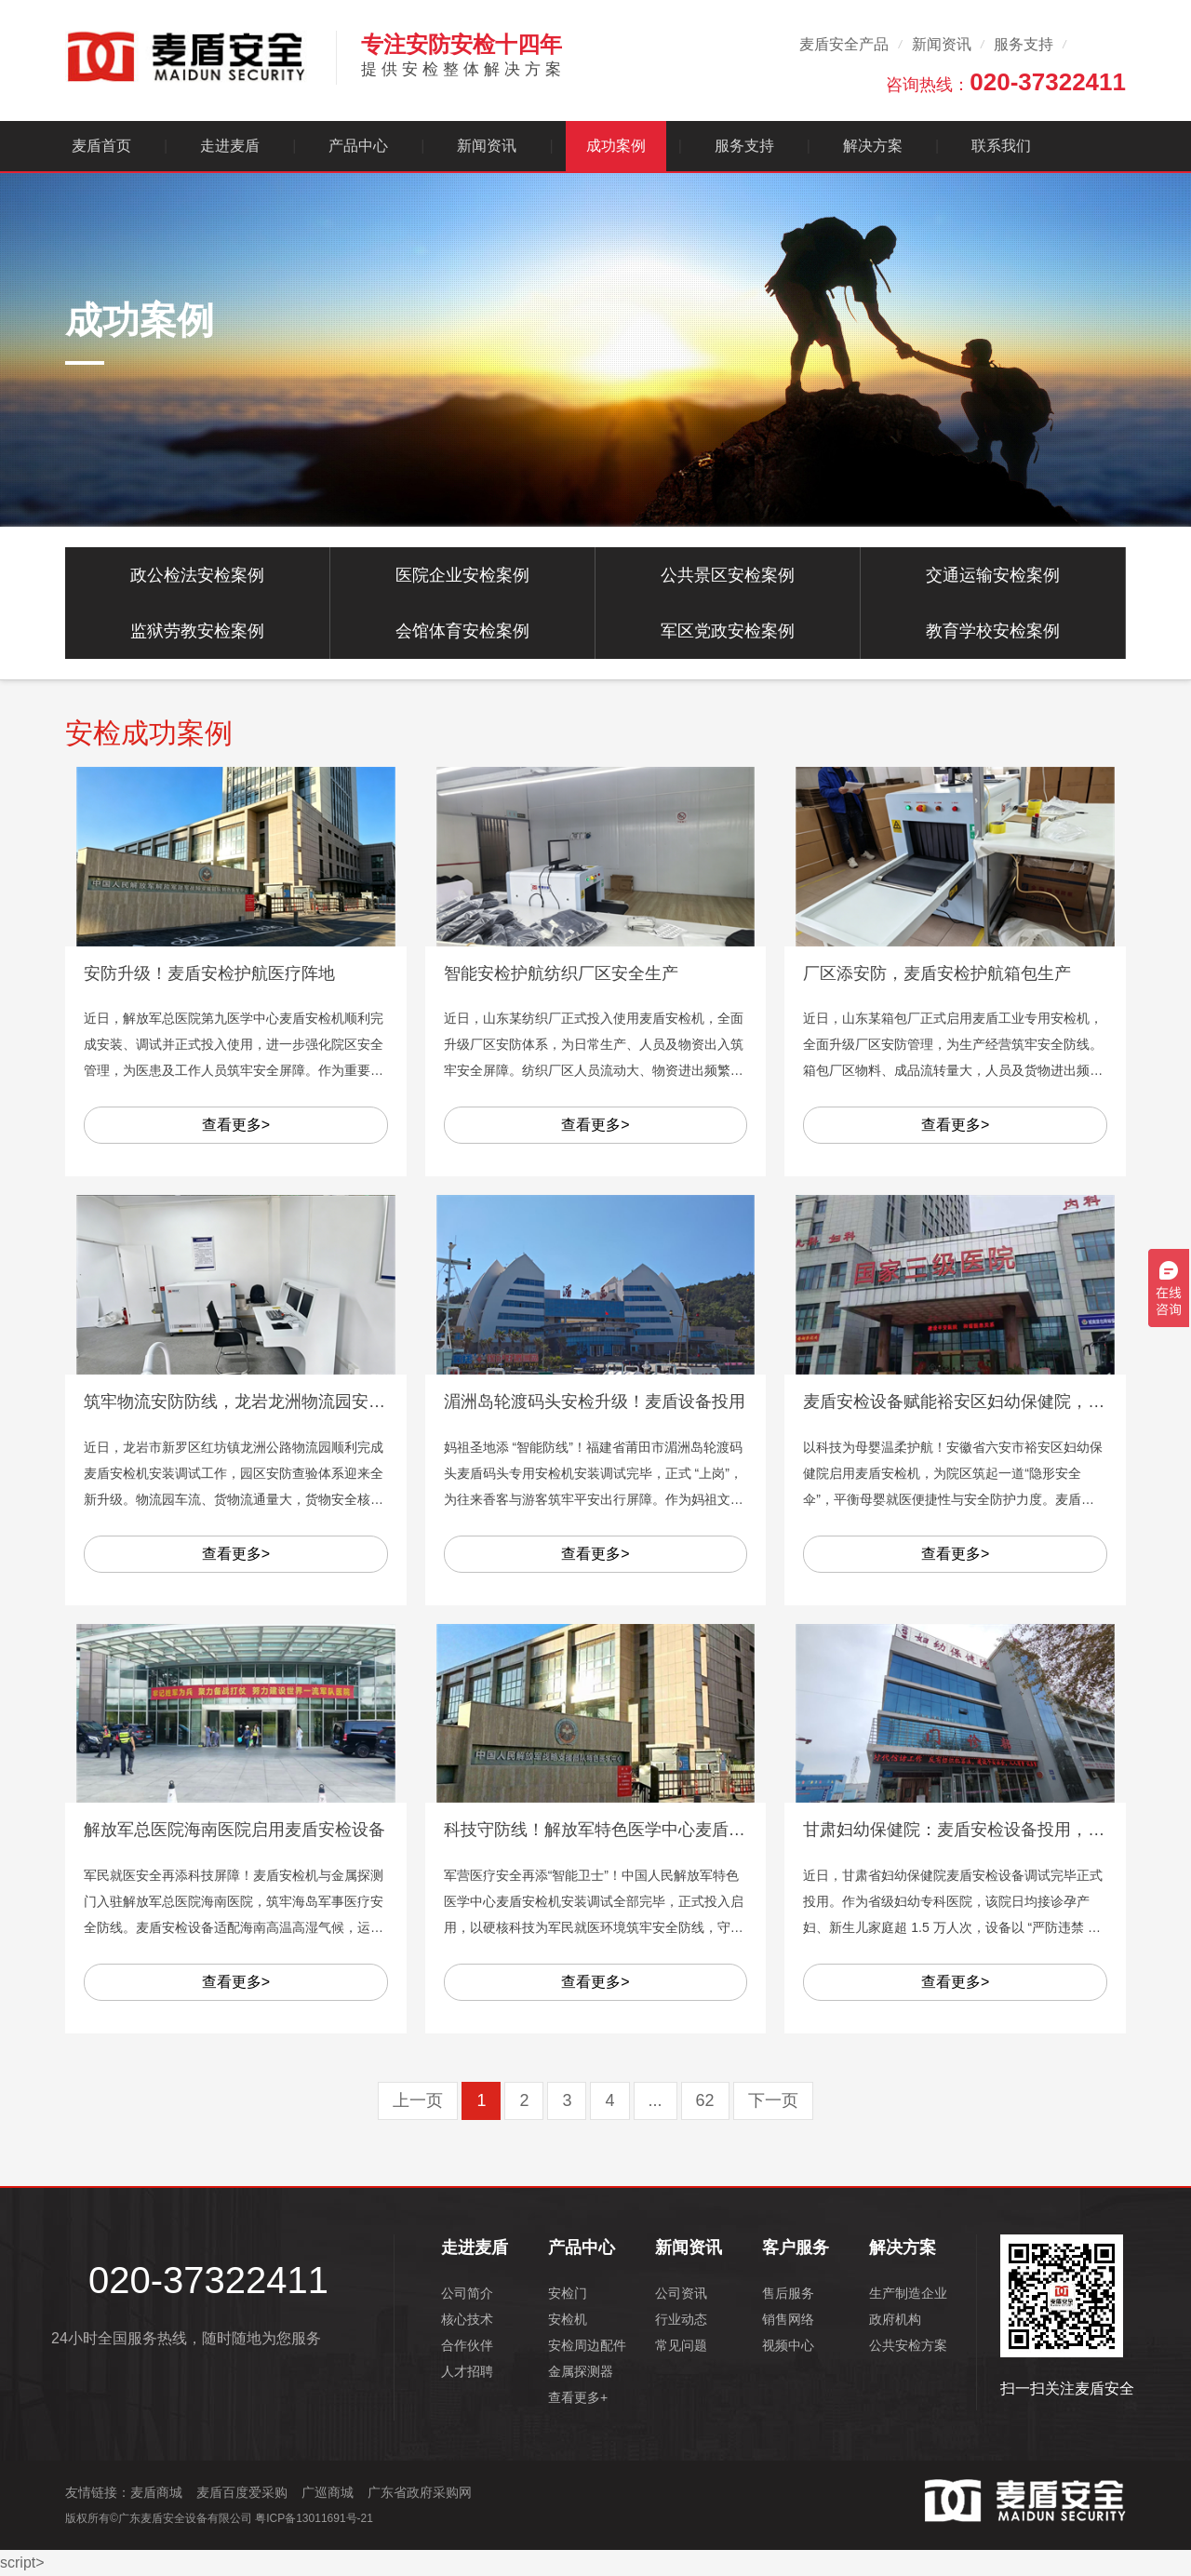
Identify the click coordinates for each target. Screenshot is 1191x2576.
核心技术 (467, 2319)
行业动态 (681, 2319)
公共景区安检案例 (728, 575)
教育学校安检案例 (993, 631)
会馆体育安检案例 (462, 631)
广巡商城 (327, 2492)
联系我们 (1001, 146)
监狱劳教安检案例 (197, 631)
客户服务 (795, 2247)
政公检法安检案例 (197, 575)
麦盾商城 (156, 2492)
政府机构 (895, 2319)
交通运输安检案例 (993, 575)
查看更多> (236, 1125)
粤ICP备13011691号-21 (314, 2518)
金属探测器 (580, 2371)
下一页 (773, 2100)
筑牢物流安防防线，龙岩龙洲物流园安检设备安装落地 (285, 1401)
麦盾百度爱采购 (242, 2492)
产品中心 (358, 146)
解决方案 (873, 146)
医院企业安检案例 (462, 575)
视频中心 (788, 2345)
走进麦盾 (230, 146)
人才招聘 (467, 2371)
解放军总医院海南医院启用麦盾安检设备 (234, 1829)
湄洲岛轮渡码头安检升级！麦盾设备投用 (594, 1401)
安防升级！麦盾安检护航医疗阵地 (209, 973)
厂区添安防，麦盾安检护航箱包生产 (937, 973)
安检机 (567, 2319)
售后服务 (788, 2293)
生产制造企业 (908, 2293)
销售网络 (788, 2319)
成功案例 (616, 146)
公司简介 (467, 2293)
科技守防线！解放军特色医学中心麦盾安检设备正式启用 (653, 1829)
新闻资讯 (941, 44)
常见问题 (681, 2345)
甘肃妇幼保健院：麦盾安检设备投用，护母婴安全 (987, 1829)
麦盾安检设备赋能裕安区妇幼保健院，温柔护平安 (987, 1401)
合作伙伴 (467, 2345)
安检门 (567, 2293)
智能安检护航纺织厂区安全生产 (561, 973)
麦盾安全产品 (844, 44)
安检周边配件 (587, 2345)
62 (705, 2100)
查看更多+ (578, 2397)
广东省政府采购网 (420, 2492)
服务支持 (1023, 44)
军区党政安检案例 (728, 631)
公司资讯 (681, 2293)
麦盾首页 (101, 146)
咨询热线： (1006, 82)
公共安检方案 (908, 2345)
